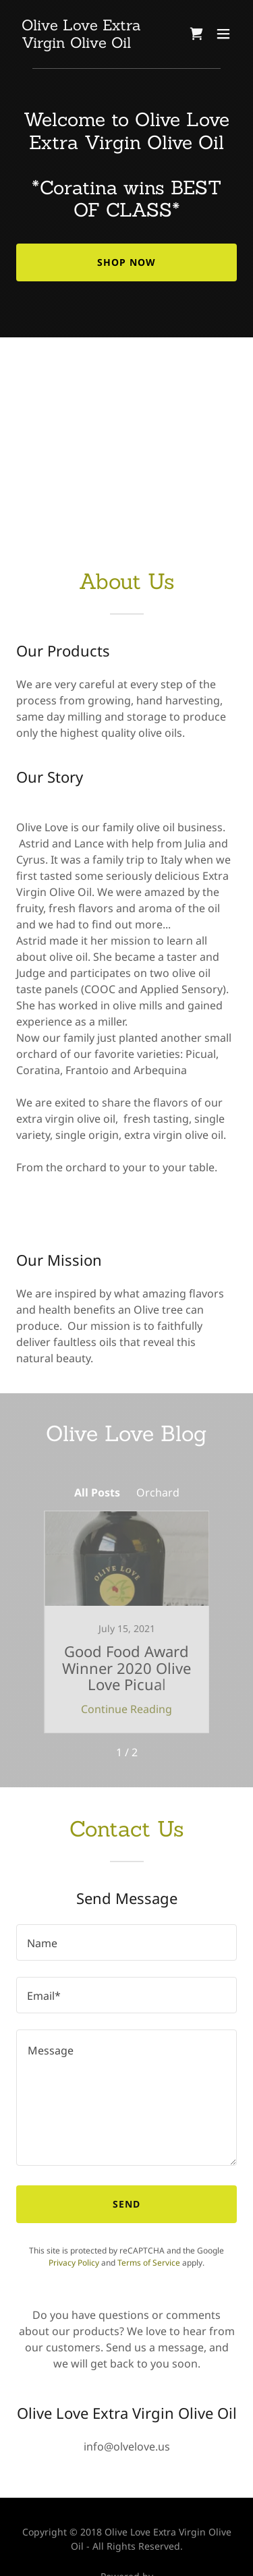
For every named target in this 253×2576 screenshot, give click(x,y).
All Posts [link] (97, 1492)
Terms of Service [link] (148, 2262)
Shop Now (126, 262)
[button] (223, 33)
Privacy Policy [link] (74, 2262)
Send (126, 2203)
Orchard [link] (157, 1492)
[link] (93, 43)
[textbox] (126, 1942)
